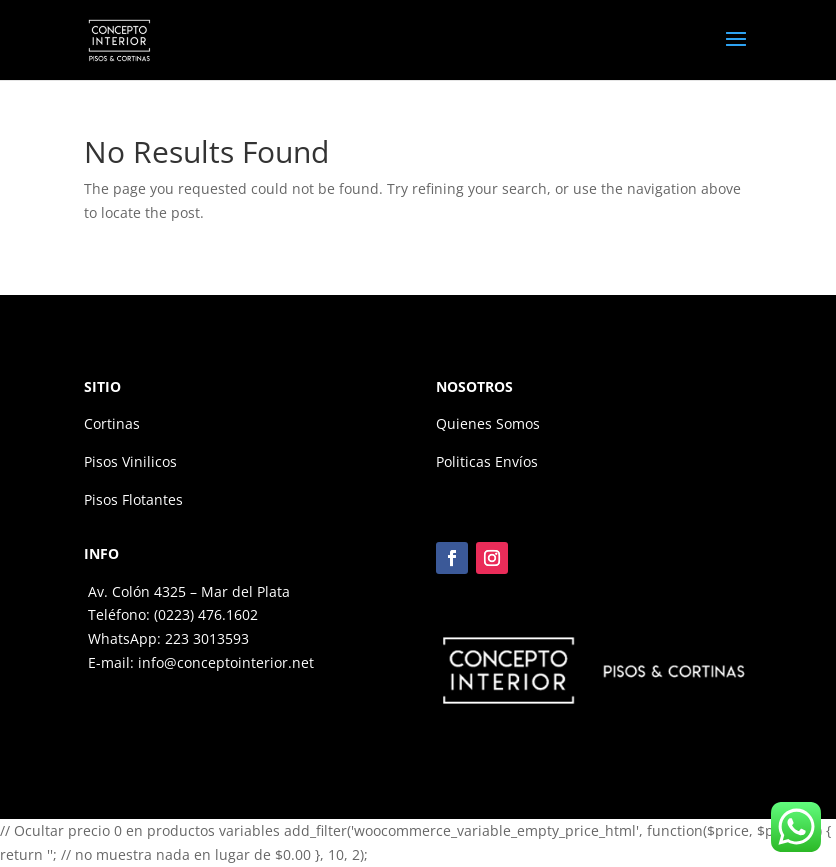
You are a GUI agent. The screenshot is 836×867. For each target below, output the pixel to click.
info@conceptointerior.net (226, 662)
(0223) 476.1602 (206, 614)
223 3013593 (207, 638)
